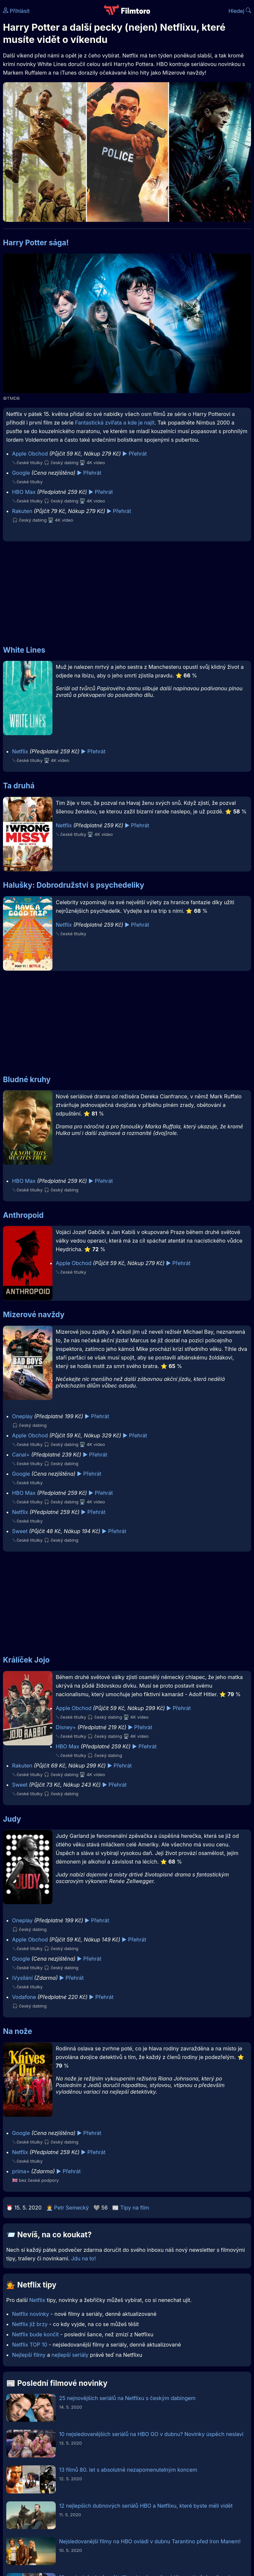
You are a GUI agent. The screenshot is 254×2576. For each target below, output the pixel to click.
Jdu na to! (83, 2258)
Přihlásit (16, 11)
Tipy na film (134, 2207)
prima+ (21, 2171)
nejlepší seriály (69, 2355)
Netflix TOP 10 (30, 2344)
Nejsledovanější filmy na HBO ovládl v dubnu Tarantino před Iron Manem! (150, 2541)
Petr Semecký (71, 2207)
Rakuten (22, 511)
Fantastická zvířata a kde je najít (115, 422)
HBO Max (24, 492)
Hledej (239, 11)
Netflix (20, 751)
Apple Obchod (30, 453)
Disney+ (66, 1727)
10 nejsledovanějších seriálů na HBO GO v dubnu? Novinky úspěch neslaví (151, 2434)
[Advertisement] (127, 589)
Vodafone (24, 1997)
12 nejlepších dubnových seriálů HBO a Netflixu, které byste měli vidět (146, 2505)
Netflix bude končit (35, 2334)
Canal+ (21, 1454)
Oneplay (22, 1416)
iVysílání (22, 1978)
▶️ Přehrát (134, 453)
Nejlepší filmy (29, 2355)
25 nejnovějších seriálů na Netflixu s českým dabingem (127, 2398)
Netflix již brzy (30, 2324)
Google (21, 472)
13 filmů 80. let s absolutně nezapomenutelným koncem (128, 2469)
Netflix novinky (30, 2314)
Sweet (20, 1531)
